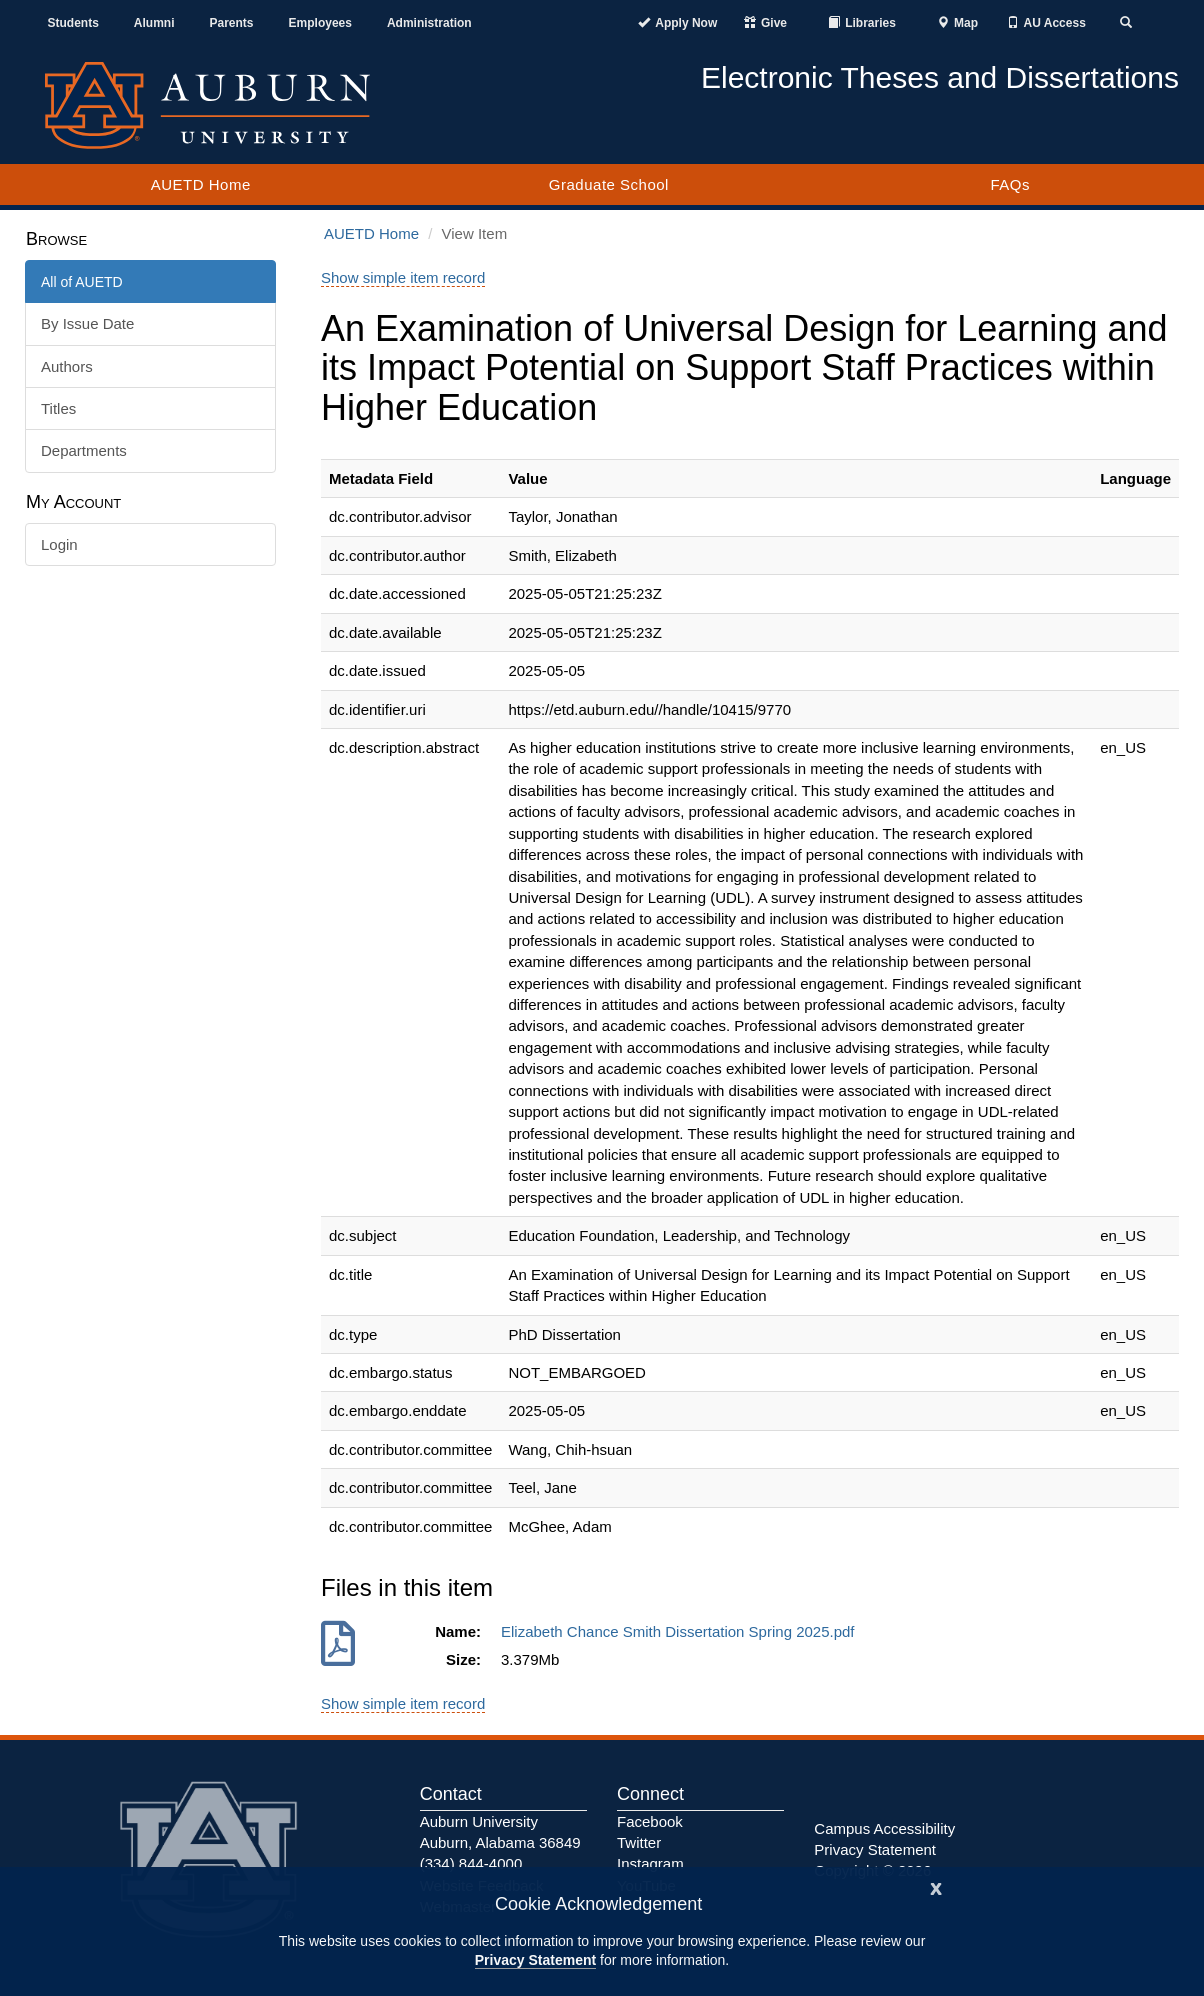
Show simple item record (403, 277)
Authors (67, 366)
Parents (232, 23)
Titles (58, 408)
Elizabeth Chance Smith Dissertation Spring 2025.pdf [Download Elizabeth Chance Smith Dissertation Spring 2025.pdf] (682, 1631)
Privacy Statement (535, 1960)
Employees (320, 23)
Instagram (650, 1863)
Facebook (650, 1821)
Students (73, 23)
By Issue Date (87, 323)
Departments (84, 450)
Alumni (154, 23)
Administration (429, 23)
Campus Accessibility (884, 1828)
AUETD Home (201, 184)
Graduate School (609, 184)
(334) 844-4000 (471, 1863)
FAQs (1010, 184)
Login (59, 544)
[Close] (936, 1886)
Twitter (639, 1842)
